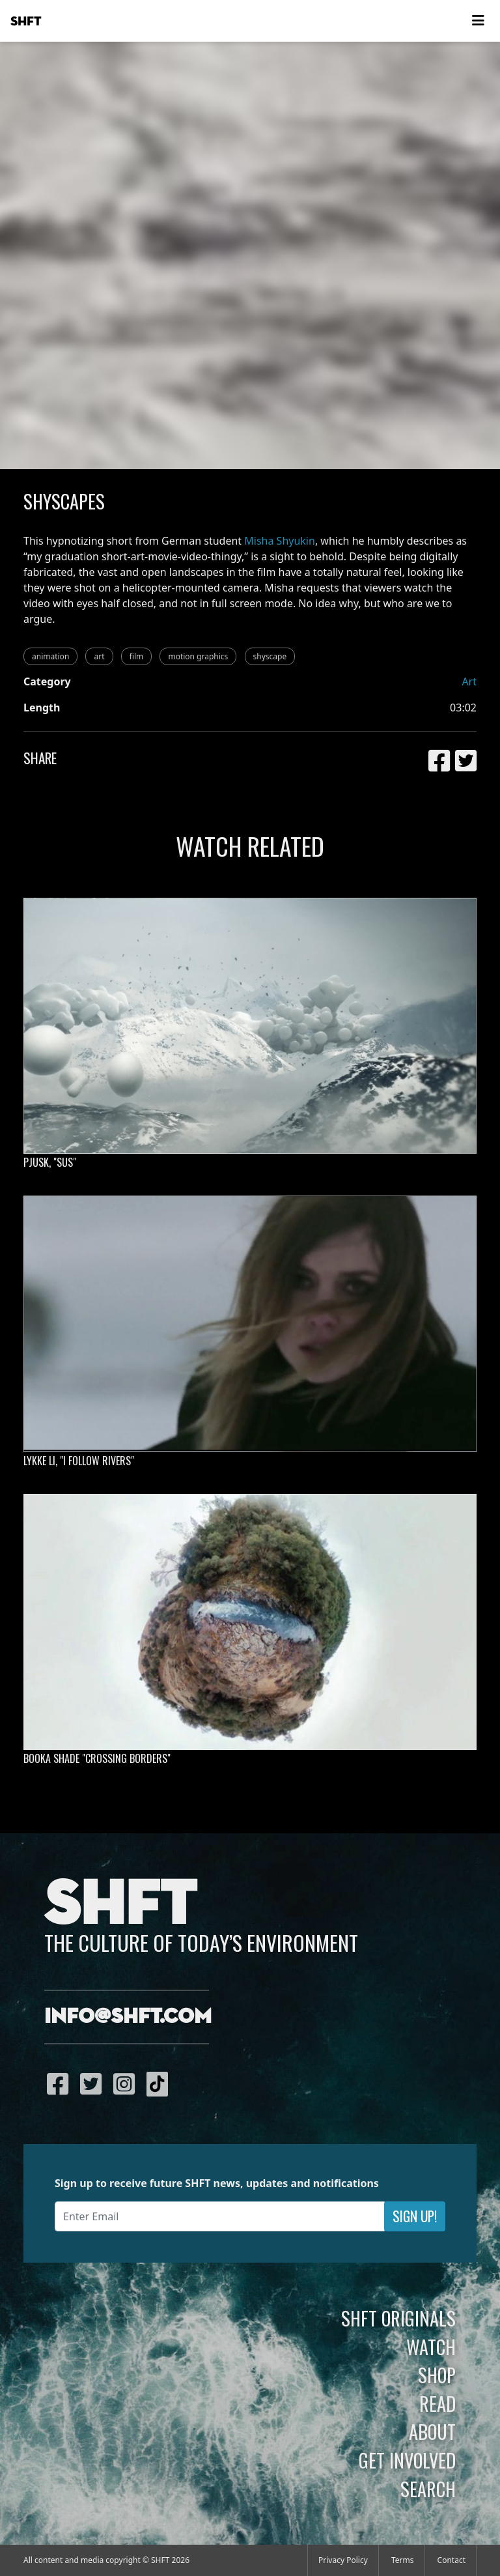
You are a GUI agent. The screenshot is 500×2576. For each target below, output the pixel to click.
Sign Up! (415, 2216)
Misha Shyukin (279, 541)
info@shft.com (128, 2017)
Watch (431, 2346)
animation (50, 656)
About (432, 2431)
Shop (437, 2374)
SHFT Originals (398, 2318)
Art (469, 681)
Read (437, 2403)
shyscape (270, 656)
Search (428, 2488)
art (99, 656)
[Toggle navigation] (478, 21)
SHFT (26, 21)
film (137, 656)
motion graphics (198, 656)
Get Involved (407, 2460)
